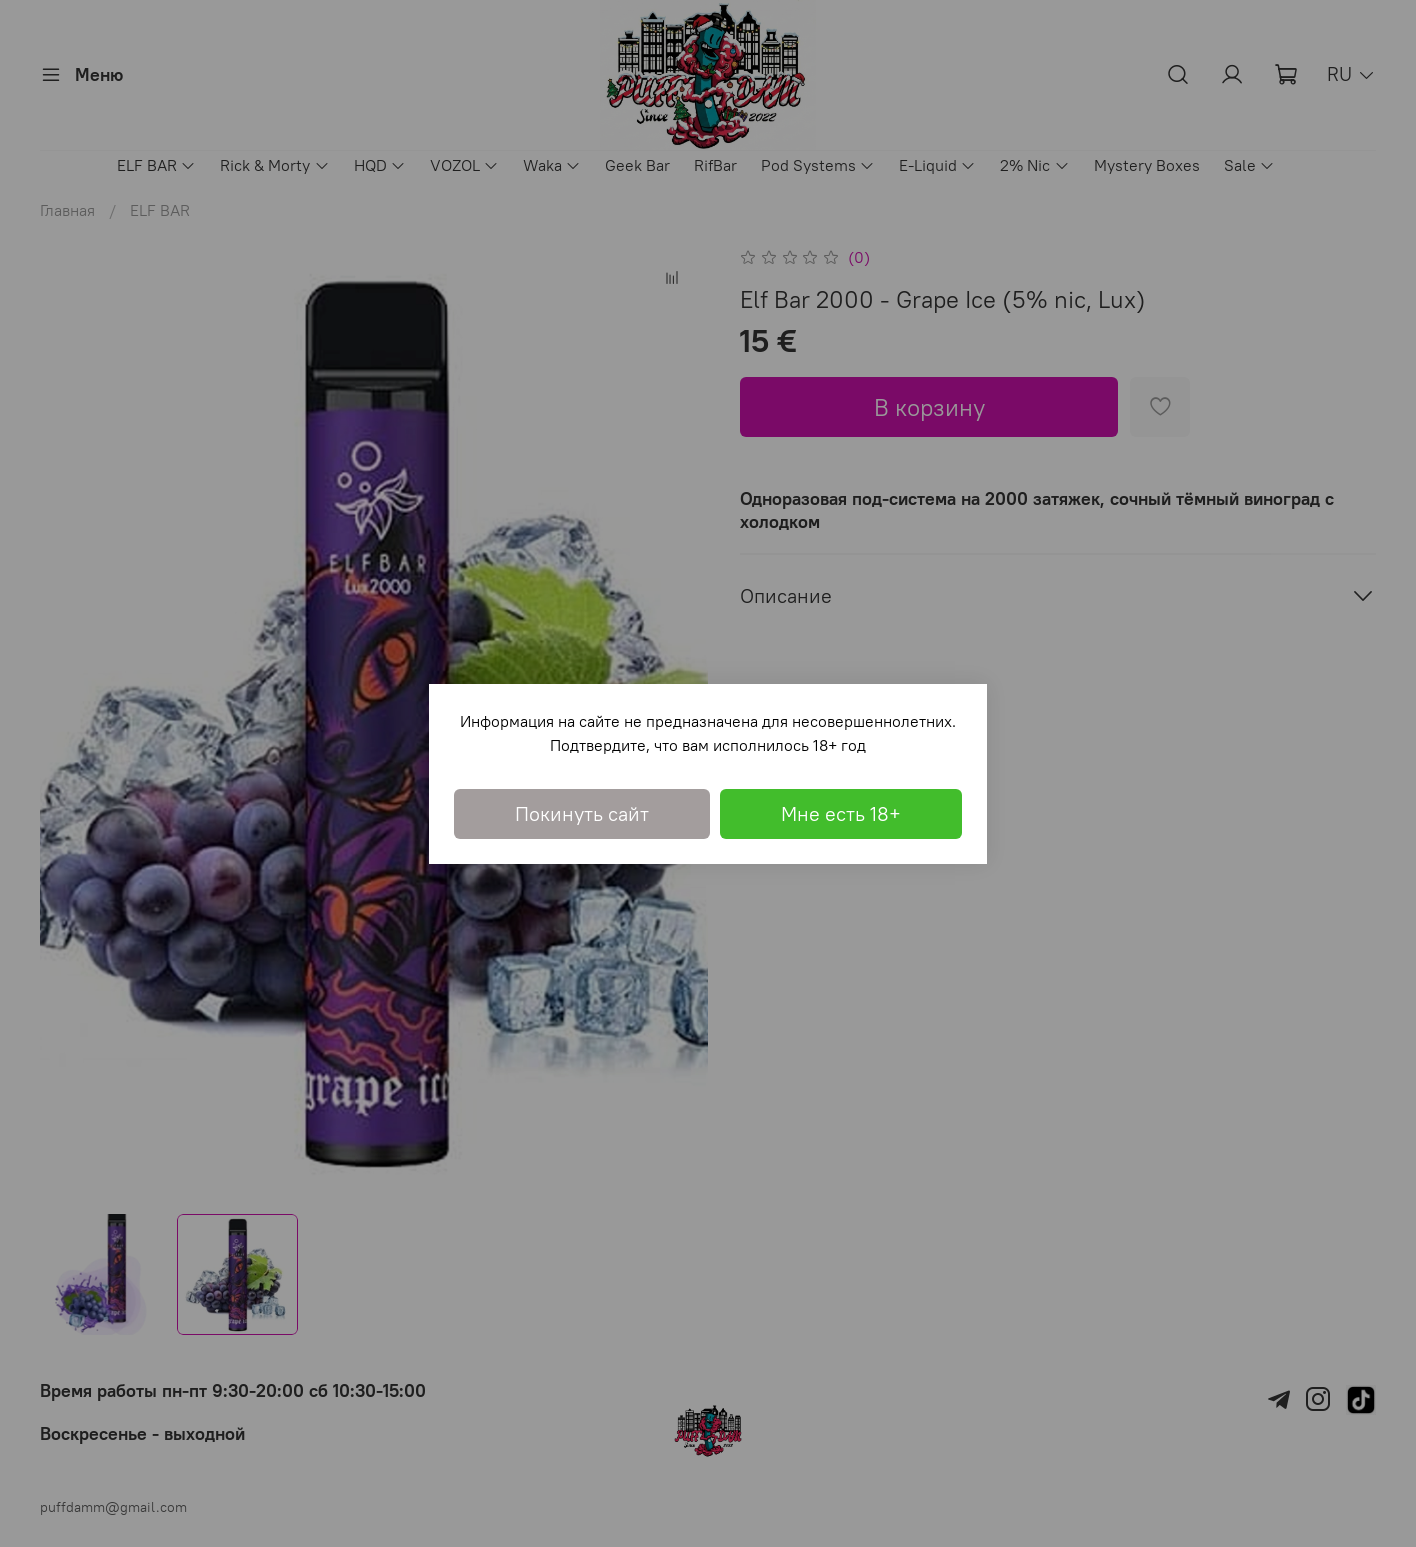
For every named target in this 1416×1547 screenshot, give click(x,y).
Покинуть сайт (582, 813)
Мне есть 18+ (841, 813)
